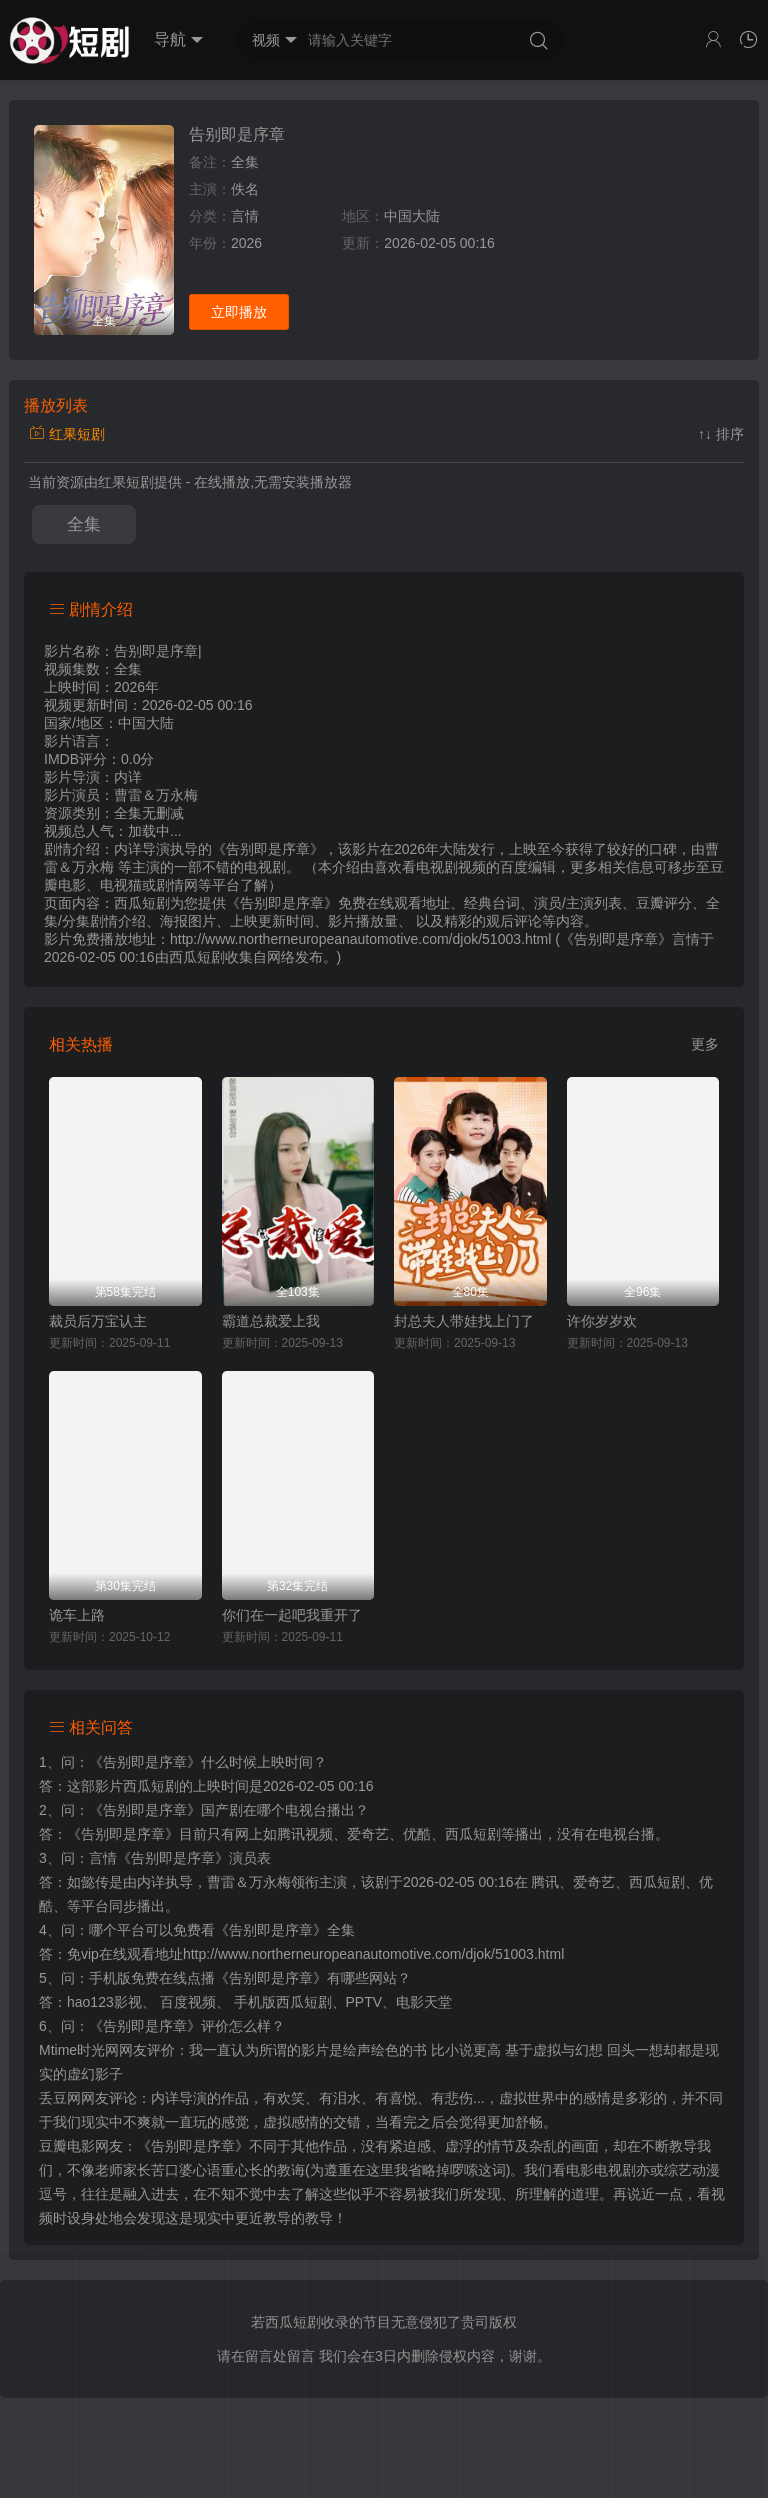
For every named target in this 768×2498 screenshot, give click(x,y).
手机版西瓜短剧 (283, 2002)
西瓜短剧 (197, 957)
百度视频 (188, 2002)
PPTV (364, 2002)
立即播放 (239, 312)
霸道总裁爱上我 (271, 1321)
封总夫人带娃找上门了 (464, 1321)
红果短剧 (67, 434)
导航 (178, 40)
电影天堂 (424, 2002)
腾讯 (545, 1882)
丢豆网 (60, 2098)
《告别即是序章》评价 (159, 2026)
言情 (245, 216)
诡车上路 (77, 1615)
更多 (705, 1044)
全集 (84, 524)
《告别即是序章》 (145, 1762)
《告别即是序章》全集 (285, 1930)
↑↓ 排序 (721, 434)
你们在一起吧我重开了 (292, 1615)
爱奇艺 (594, 1882)
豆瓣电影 (67, 2146)
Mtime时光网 (79, 2050)
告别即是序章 (237, 134)
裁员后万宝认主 (98, 1321)
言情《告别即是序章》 (159, 1858)
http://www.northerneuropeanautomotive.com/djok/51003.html (373, 1954)
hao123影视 (104, 2002)
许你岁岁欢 (602, 1321)
